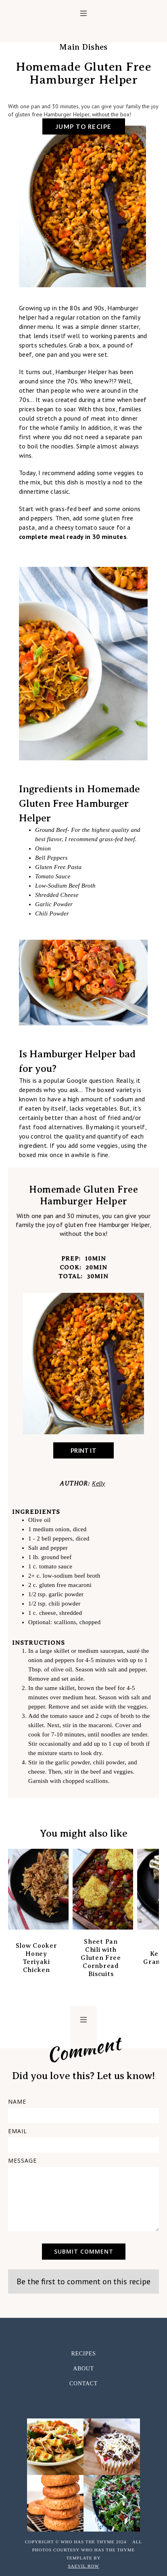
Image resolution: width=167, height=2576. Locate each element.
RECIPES (83, 2354)
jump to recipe (84, 126)
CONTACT (83, 2383)
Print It (83, 1450)
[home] (83, 30)
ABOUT (83, 2369)
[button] (83, 13)
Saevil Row (83, 2565)
